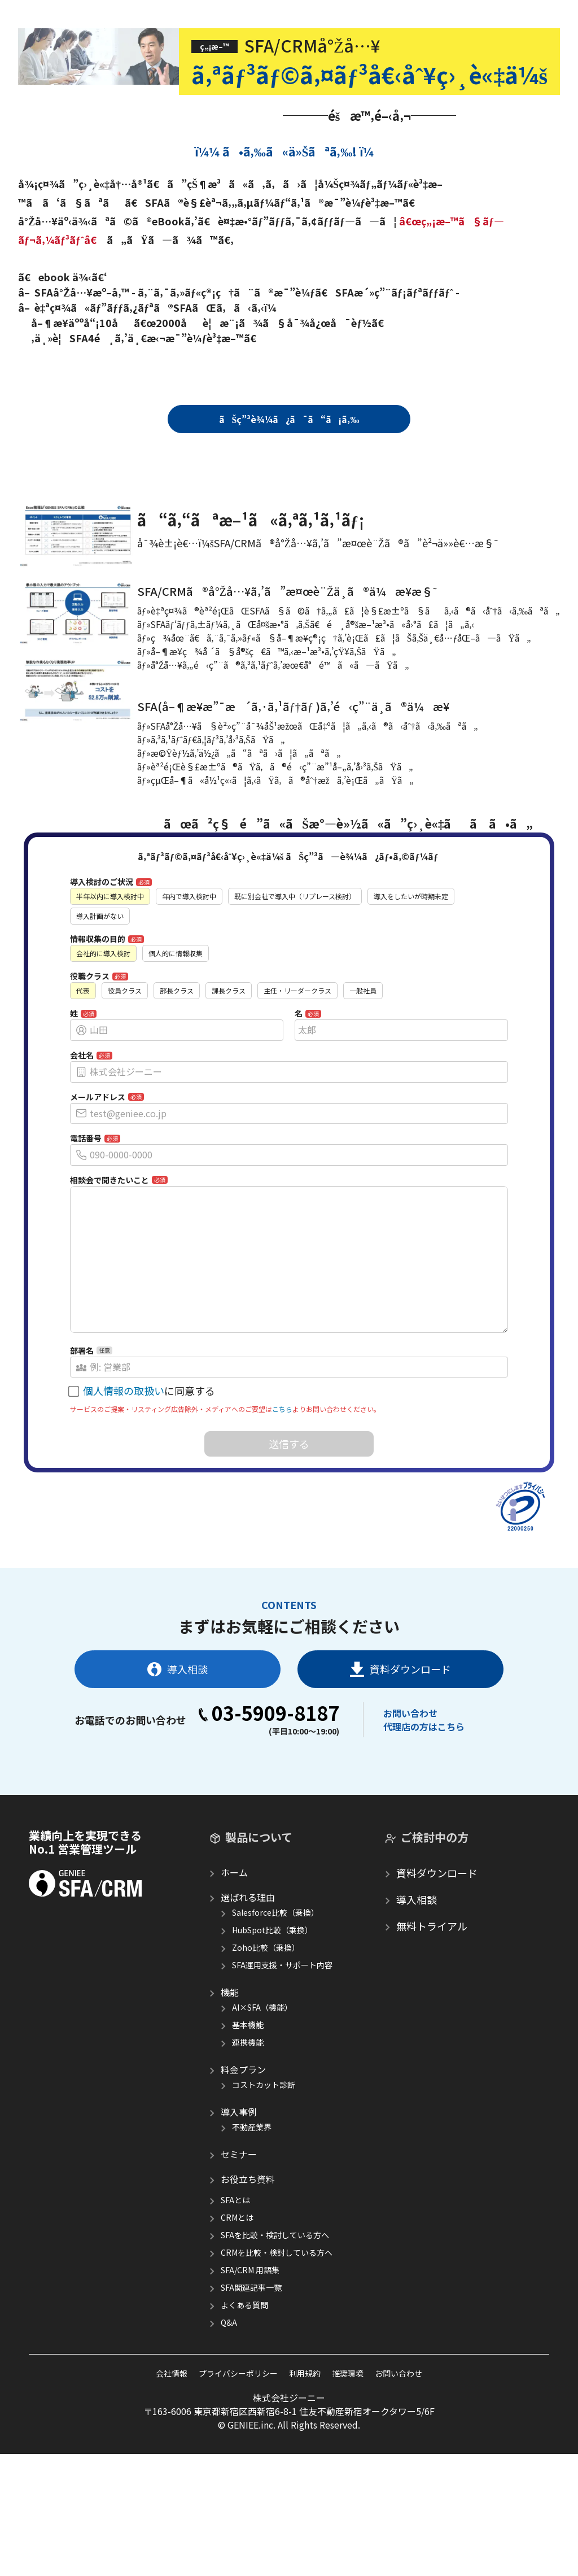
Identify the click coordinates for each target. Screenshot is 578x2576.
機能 (230, 2079)
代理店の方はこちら (424, 1813)
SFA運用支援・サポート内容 (282, 2052)
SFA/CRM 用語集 (250, 2357)
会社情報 (171, 2460)
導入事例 (239, 2198)
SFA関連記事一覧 (251, 2374)
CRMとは (237, 2304)
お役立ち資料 (248, 2266)
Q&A (229, 2409)
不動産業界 (252, 2214)
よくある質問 (244, 2392)
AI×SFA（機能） (262, 2094)
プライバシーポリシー (238, 2460)
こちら (282, 1496)
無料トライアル (431, 2013)
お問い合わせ (410, 1800)
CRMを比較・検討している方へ (276, 2339)
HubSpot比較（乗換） (272, 2017)
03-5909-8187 (269, 1799)
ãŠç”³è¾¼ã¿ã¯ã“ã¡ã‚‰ (289, 419)
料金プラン (243, 2156)
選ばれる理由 (248, 1984)
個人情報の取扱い (123, 1477)
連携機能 (248, 2129)
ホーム (234, 1959)
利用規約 (305, 2460)
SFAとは (235, 2286)
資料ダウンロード (400, 1756)
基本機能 (248, 2111)
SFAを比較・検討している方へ (275, 2321)
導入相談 (177, 1756)
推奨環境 (348, 2460)
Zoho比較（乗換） (266, 2034)
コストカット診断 (263, 2171)
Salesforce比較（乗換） (275, 1999)
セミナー (239, 2241)
